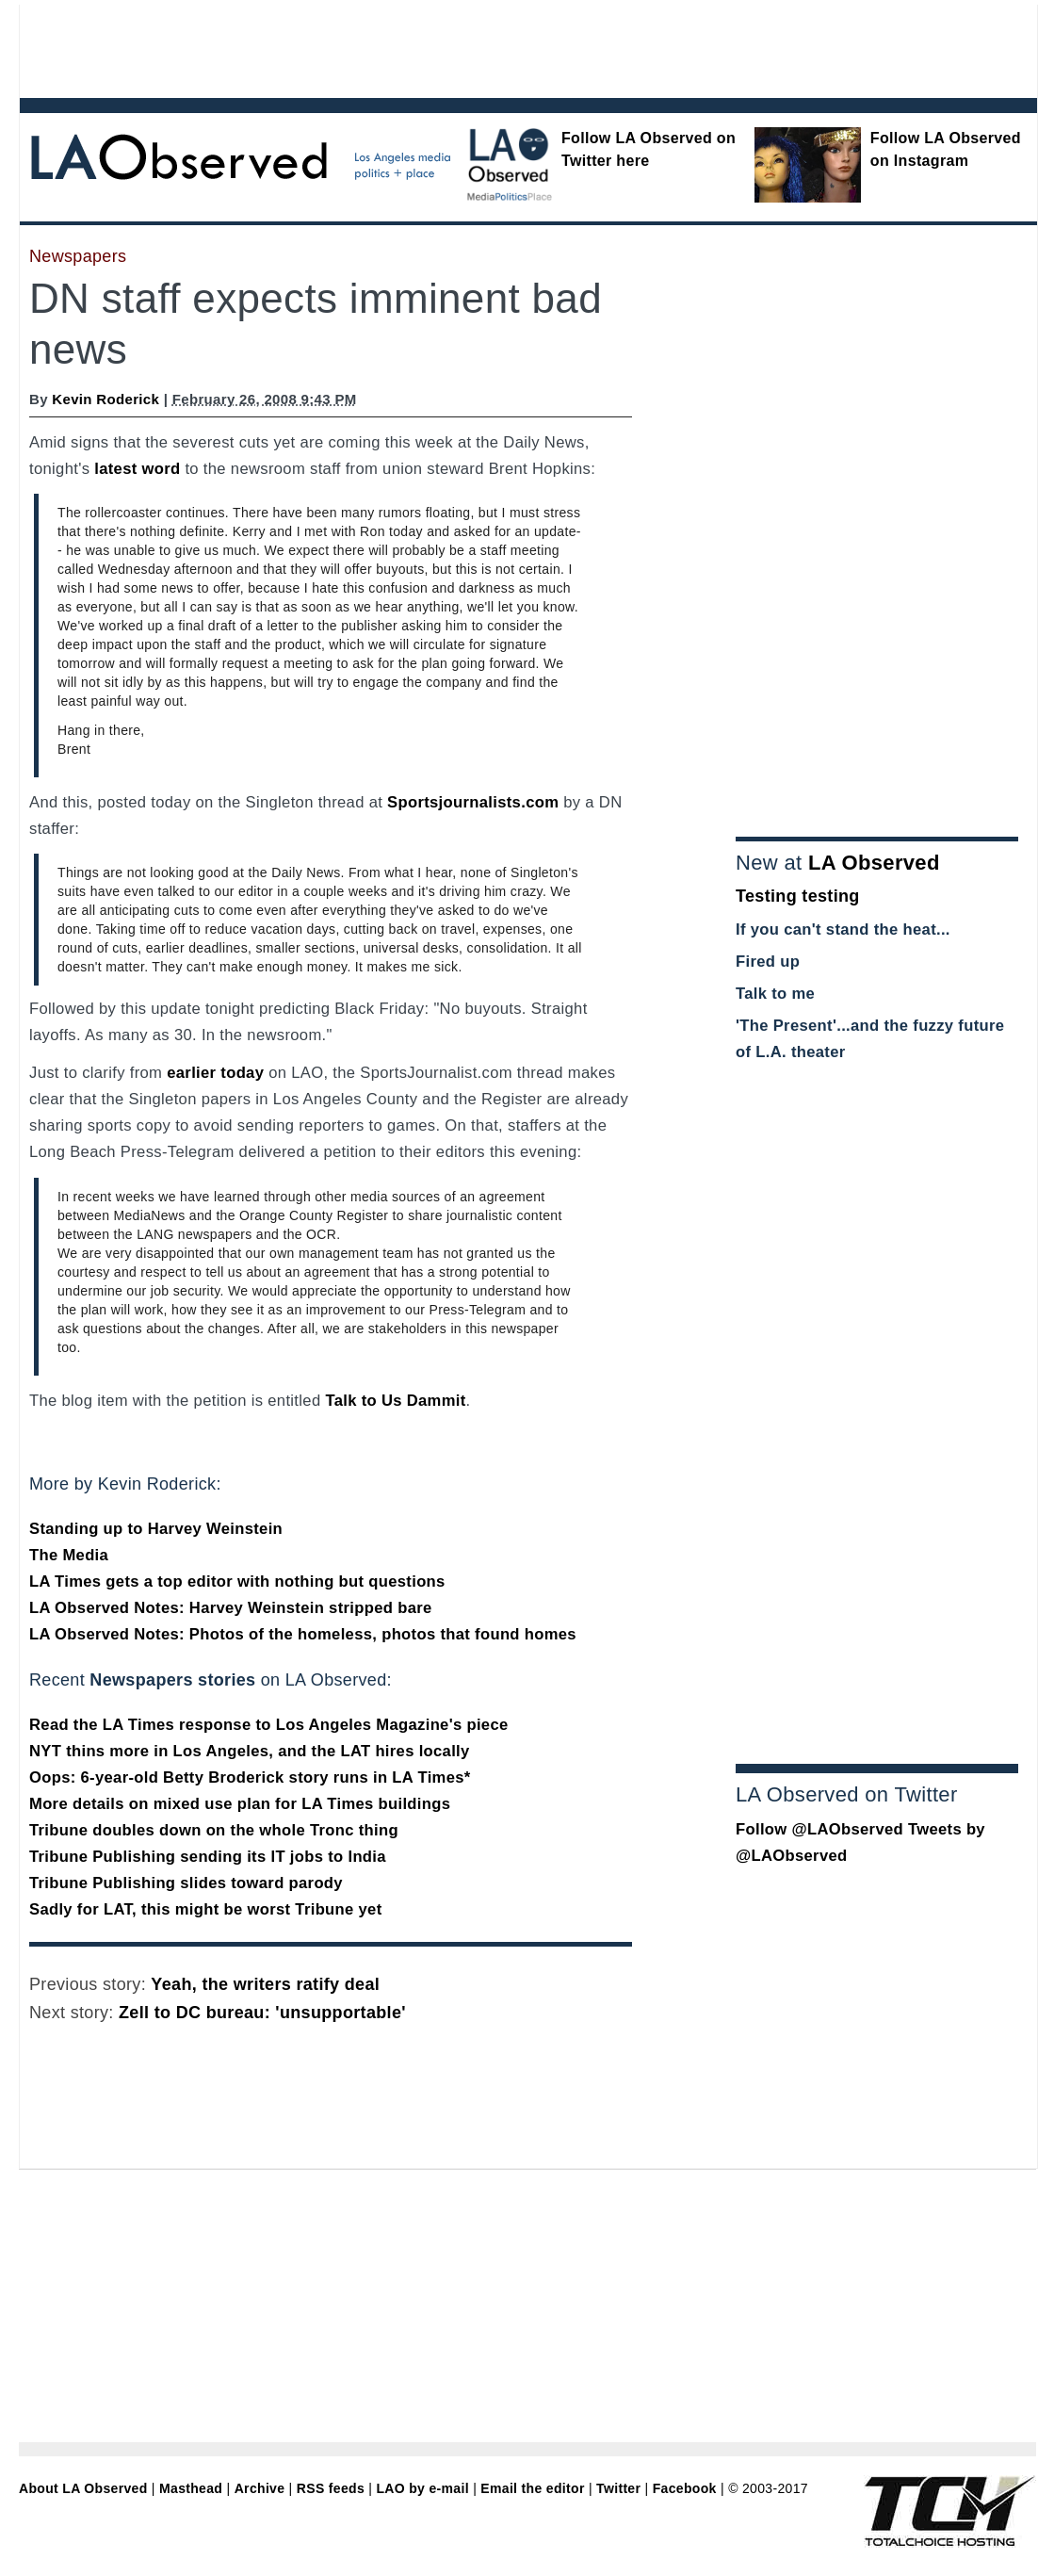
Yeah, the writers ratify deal (265, 1984)
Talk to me (775, 994)
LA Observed (874, 862)
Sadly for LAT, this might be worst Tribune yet (205, 1909)
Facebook (685, 2488)
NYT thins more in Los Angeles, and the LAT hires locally (249, 1751)
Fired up (768, 961)
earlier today (215, 1073)
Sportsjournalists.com (473, 802)
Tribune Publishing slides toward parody (186, 1883)
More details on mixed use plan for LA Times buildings (239, 1804)
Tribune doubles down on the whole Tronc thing (213, 1830)
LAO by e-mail (422, 2488)
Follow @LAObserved (819, 1829)
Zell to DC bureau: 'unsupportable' (262, 2012)
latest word (137, 469)
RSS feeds (331, 2488)
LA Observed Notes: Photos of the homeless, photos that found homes (302, 1634)
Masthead (190, 2488)
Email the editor (532, 2488)
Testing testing (798, 896)
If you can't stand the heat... (843, 929)
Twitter (618, 2488)
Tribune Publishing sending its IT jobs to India (207, 1857)
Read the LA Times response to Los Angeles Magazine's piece (269, 1725)
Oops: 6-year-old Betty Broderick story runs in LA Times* (250, 1777)
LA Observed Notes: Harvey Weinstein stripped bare (230, 1608)
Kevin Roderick (105, 399)
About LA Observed (83, 2488)
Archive (260, 2488)
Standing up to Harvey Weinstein (156, 1529)
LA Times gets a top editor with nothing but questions (237, 1581)
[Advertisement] (476, 47)
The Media (68, 1555)
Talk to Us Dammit (395, 1401)
